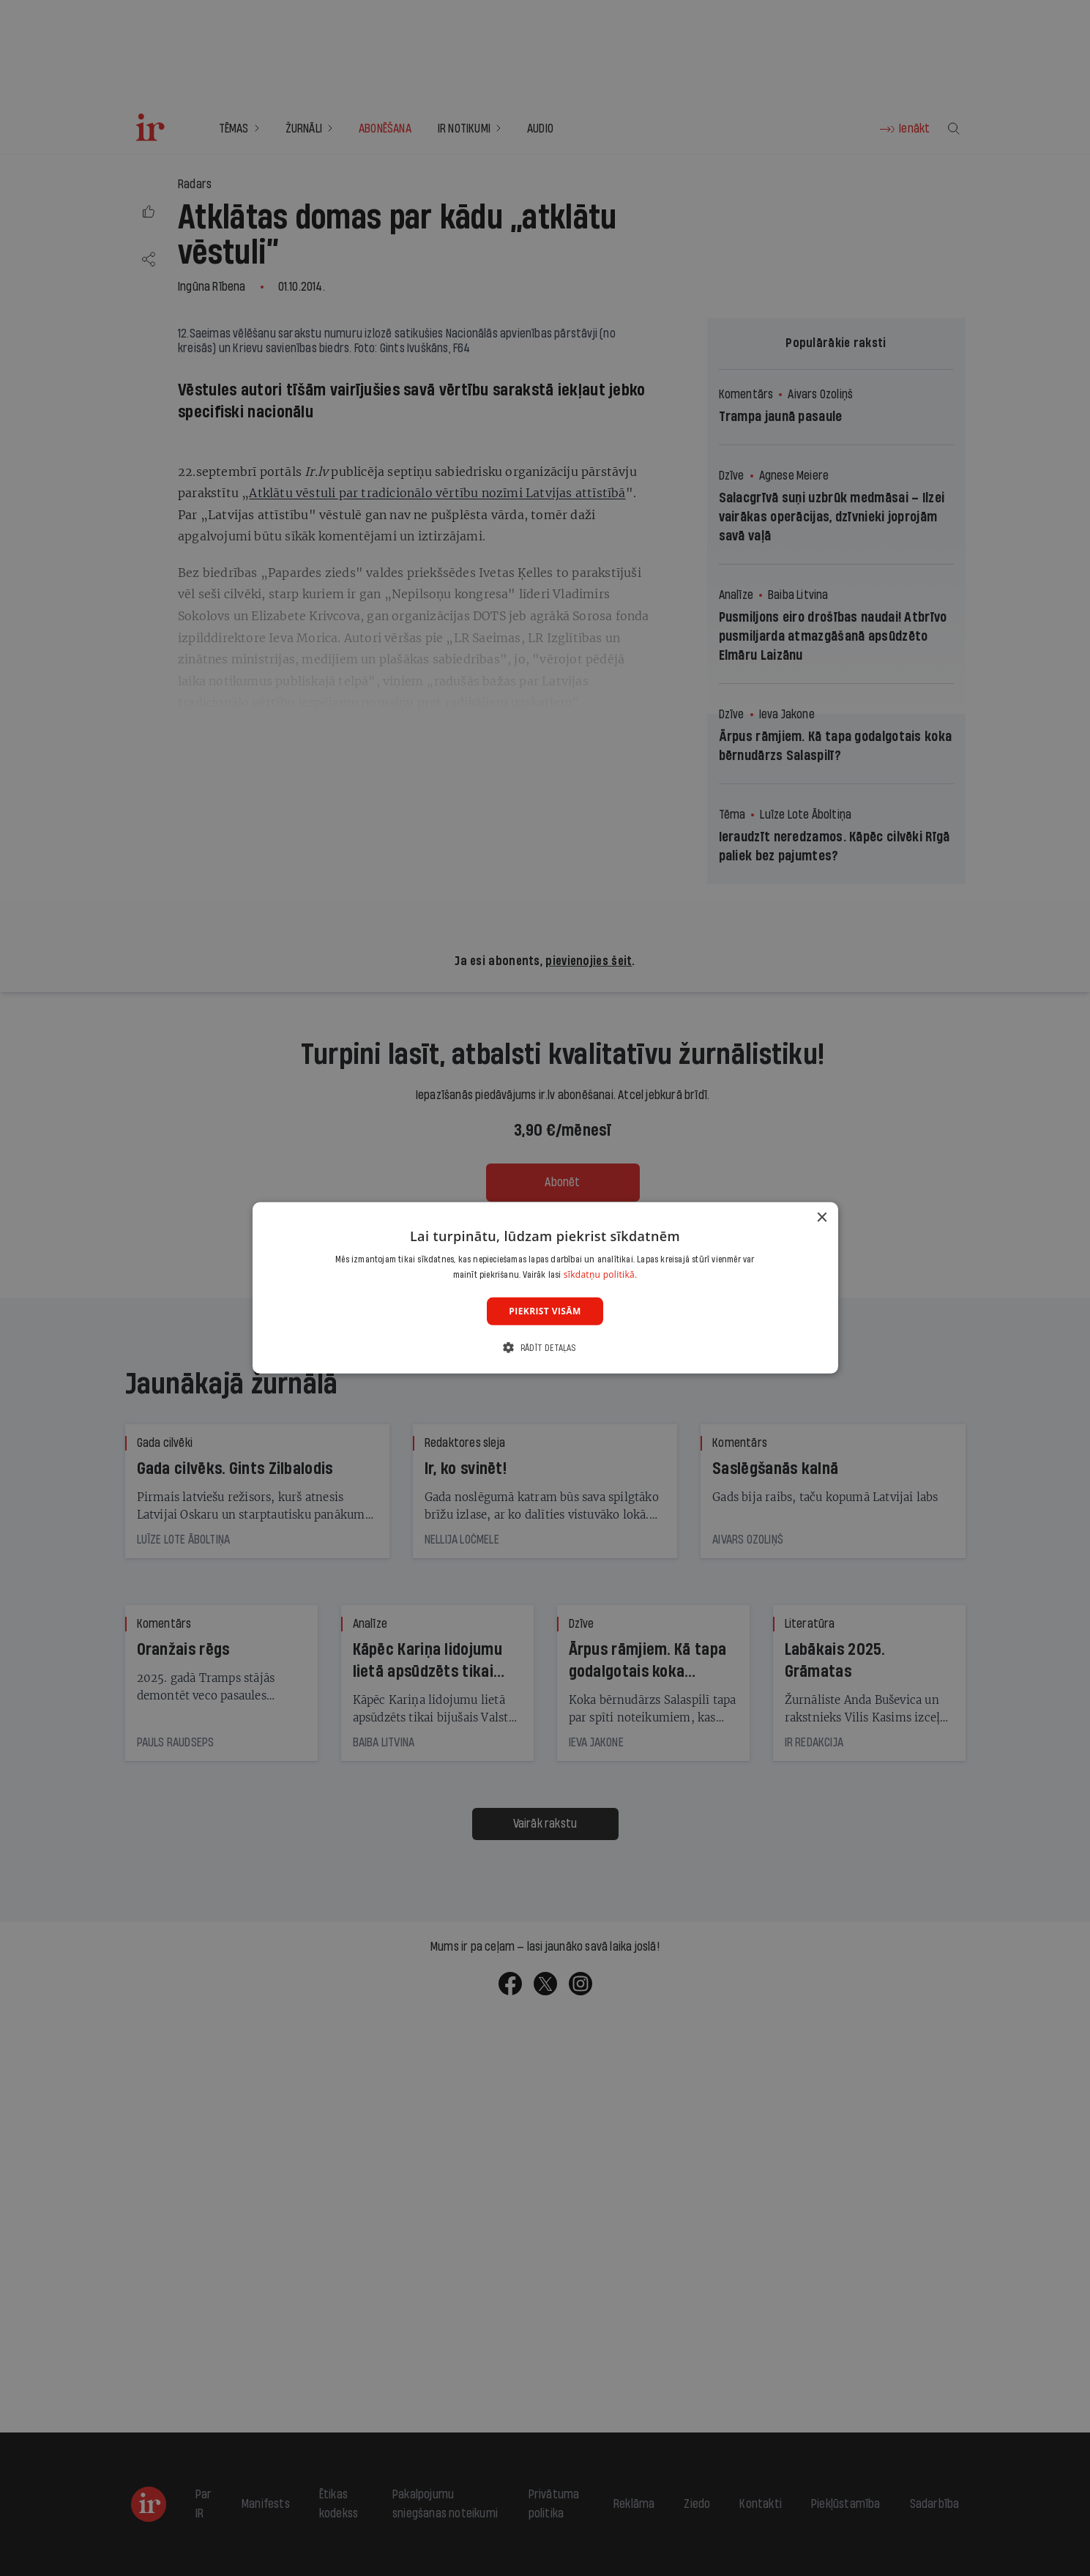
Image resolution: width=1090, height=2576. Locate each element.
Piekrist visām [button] (545, 1311)
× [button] (821, 1218)
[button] (544, 1347)
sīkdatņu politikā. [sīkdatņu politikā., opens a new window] (601, 1274)
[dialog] (545, 1288)
